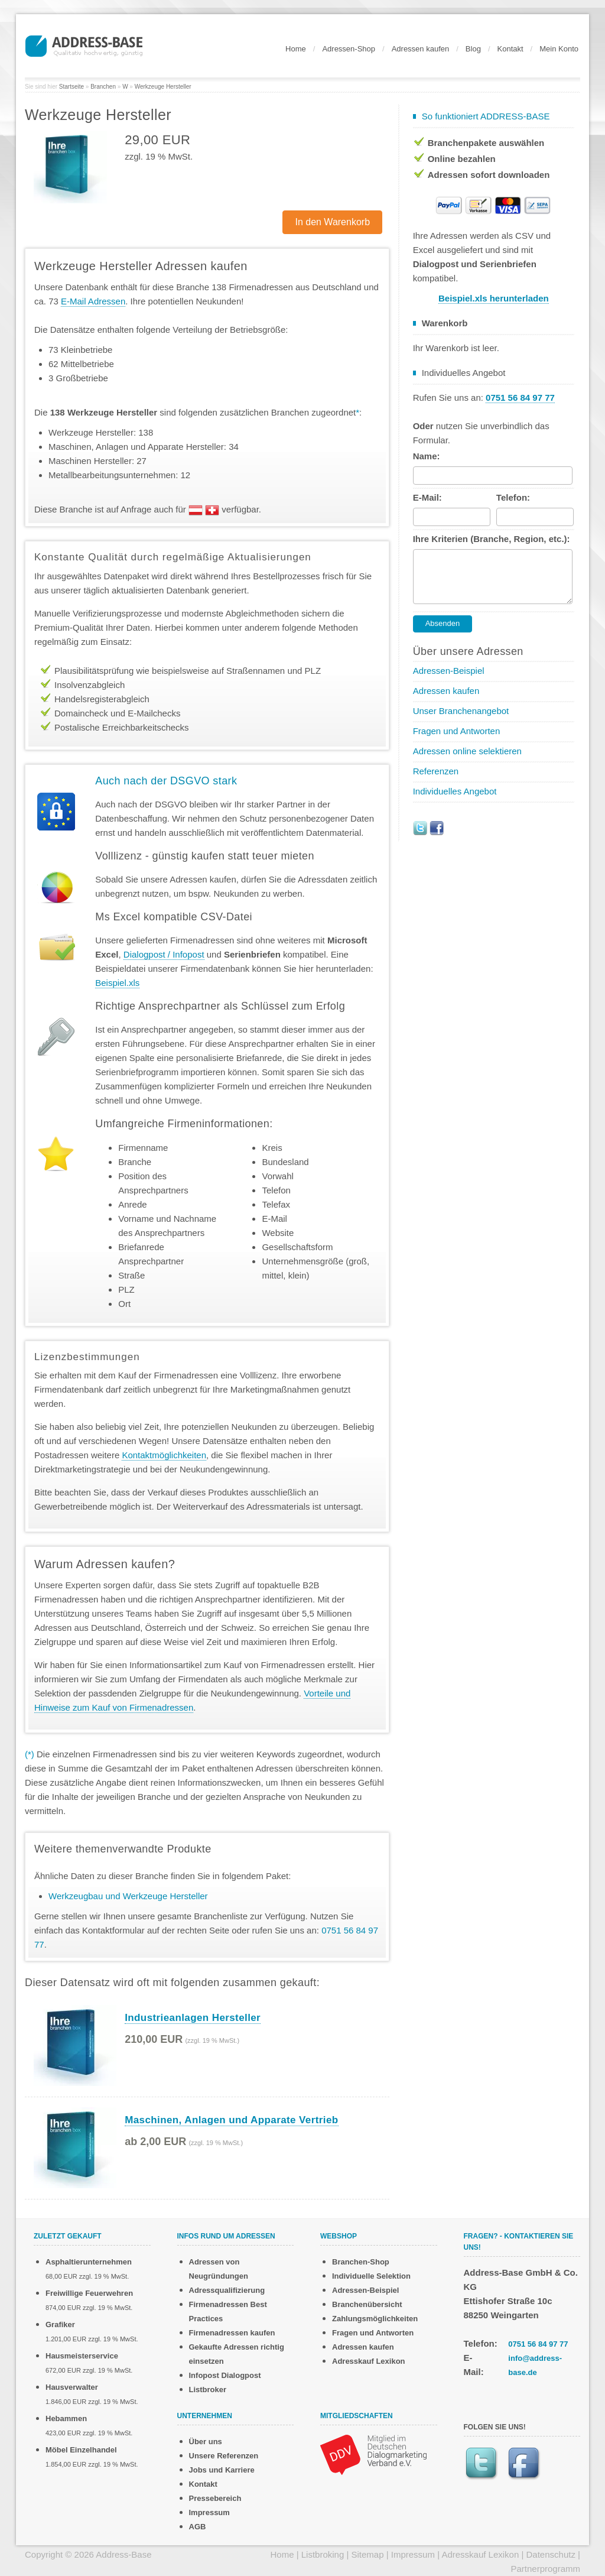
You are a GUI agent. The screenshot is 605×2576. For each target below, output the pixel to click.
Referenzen (436, 771)
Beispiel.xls (117, 983)
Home (295, 48)
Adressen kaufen (421, 48)
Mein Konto (558, 48)
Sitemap (368, 2554)
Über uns (205, 2441)
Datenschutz (550, 2554)
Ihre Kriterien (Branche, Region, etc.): (491, 539)
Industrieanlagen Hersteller (193, 2017)
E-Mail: (427, 497)
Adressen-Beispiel (448, 671)
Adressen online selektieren (467, 751)
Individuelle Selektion (371, 2276)
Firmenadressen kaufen (232, 2332)
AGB (197, 2526)
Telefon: (513, 497)
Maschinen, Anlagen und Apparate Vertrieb (231, 2120)
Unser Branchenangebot (461, 711)
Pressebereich (215, 2498)
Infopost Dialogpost (225, 2375)
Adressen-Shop (348, 48)
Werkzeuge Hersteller (163, 86)
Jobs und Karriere (222, 2469)
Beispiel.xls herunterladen (493, 298)
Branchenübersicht (367, 2304)
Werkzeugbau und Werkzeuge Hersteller (128, 1896)
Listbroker (208, 2389)
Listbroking (322, 2554)
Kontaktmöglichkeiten (164, 1455)
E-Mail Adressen (93, 301)
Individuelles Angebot (455, 791)
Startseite (71, 86)
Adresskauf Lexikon (368, 2361)
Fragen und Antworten (456, 731)
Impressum (209, 2512)
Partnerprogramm (545, 2569)
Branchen (103, 86)
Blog (473, 48)
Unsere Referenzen (224, 2455)
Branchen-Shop (360, 2261)
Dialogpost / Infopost (163, 954)
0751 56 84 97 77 (538, 2344)
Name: (426, 456)
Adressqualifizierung (227, 2290)
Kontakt (510, 48)
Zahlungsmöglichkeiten (375, 2318)
